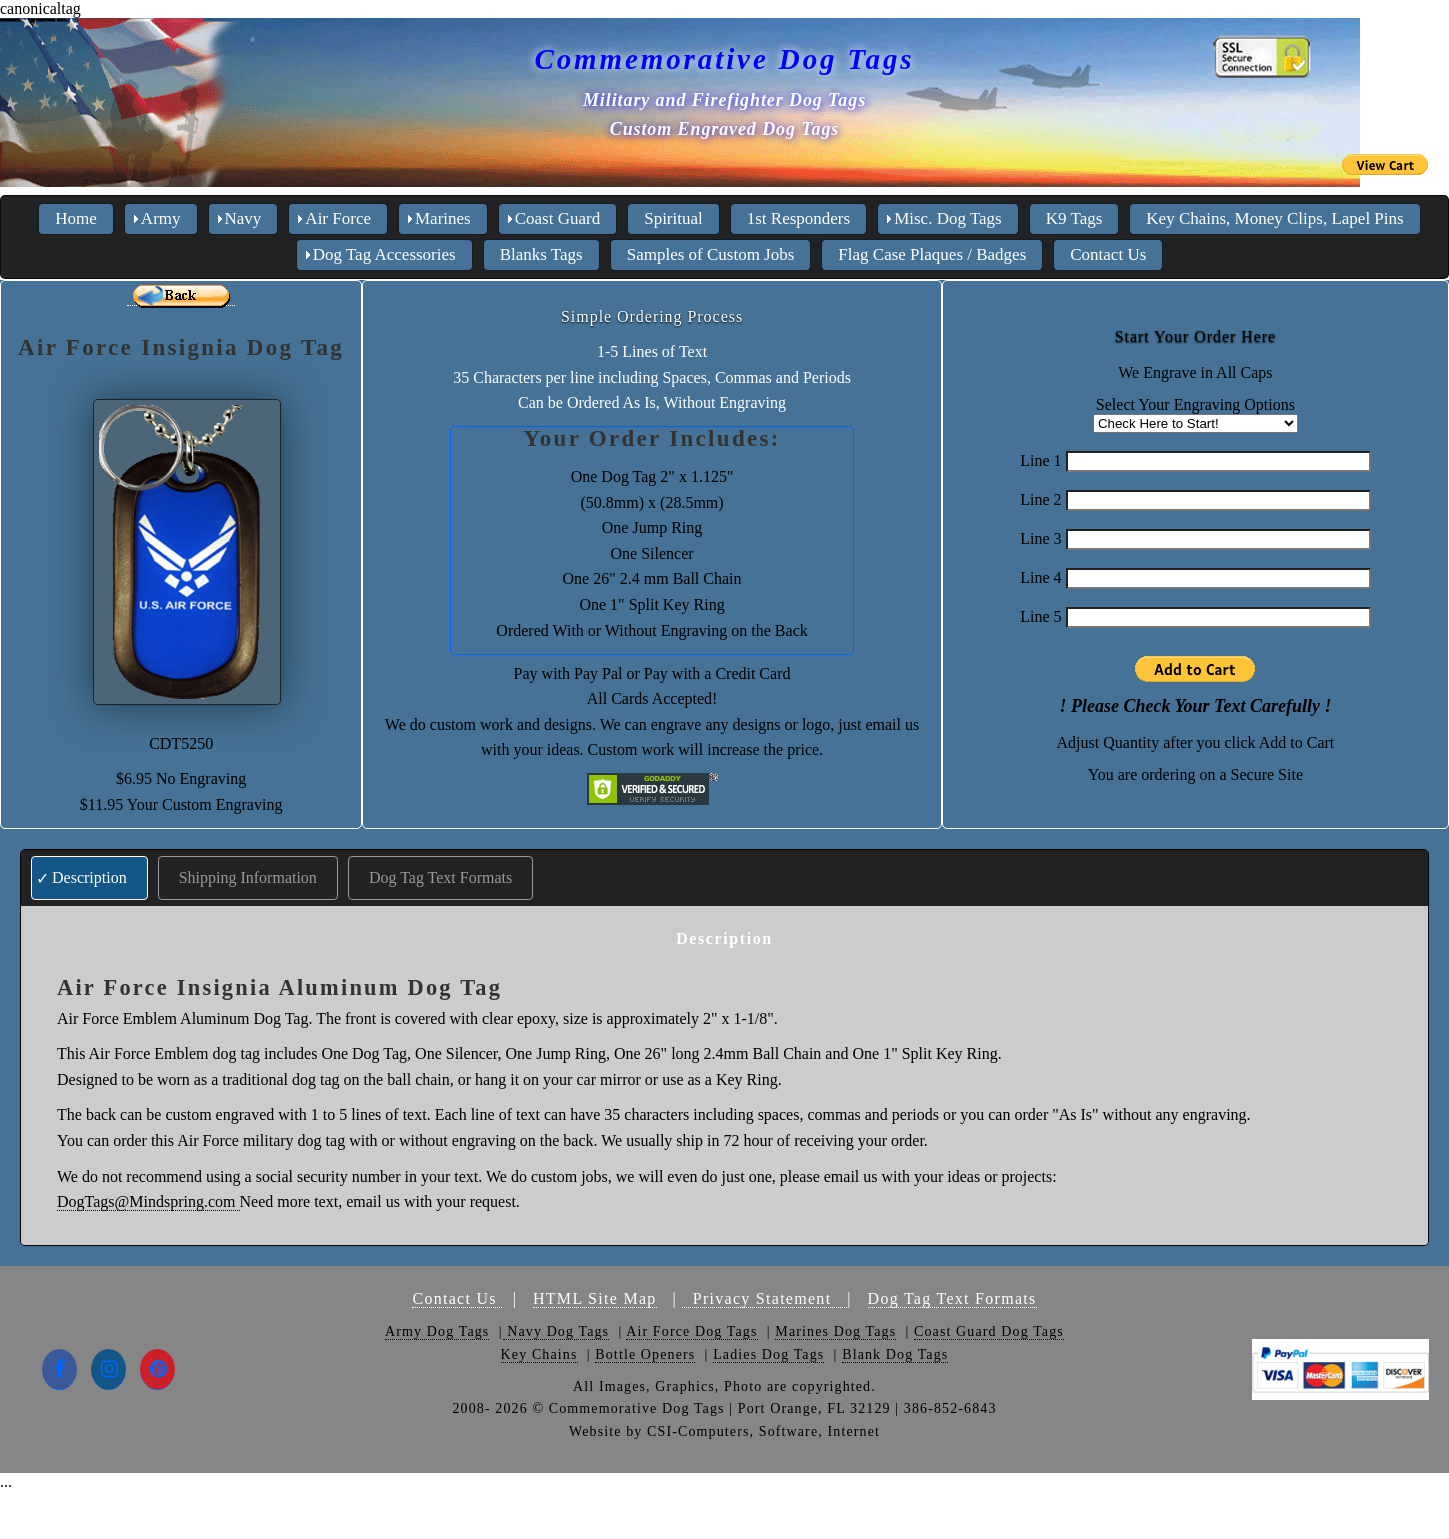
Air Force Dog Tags (691, 1331)
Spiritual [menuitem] (673, 218)
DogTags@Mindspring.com (148, 1201)
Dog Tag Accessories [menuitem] (384, 254)
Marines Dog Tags (835, 1331)
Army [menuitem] (161, 218)
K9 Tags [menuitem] (1074, 218)
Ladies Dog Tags (768, 1354)
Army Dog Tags (437, 1331)
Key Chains (539, 1354)
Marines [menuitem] (443, 218)
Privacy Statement (764, 1298)
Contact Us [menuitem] (1108, 254)
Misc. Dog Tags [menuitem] (948, 218)
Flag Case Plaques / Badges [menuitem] (932, 254)
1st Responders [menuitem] (798, 218)
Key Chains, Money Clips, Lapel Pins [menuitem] (1274, 218)
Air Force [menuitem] (338, 218)
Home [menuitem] (76, 218)
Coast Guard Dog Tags (989, 1331)
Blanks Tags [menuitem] (541, 254)
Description (89, 877)
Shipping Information (248, 877)
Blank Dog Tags (895, 1354)
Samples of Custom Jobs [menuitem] (711, 254)
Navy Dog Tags (556, 1331)
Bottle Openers (645, 1354)
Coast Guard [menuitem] (557, 218)
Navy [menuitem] (243, 218)
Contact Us (457, 1298)
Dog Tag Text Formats (440, 877)
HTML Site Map (595, 1298)
